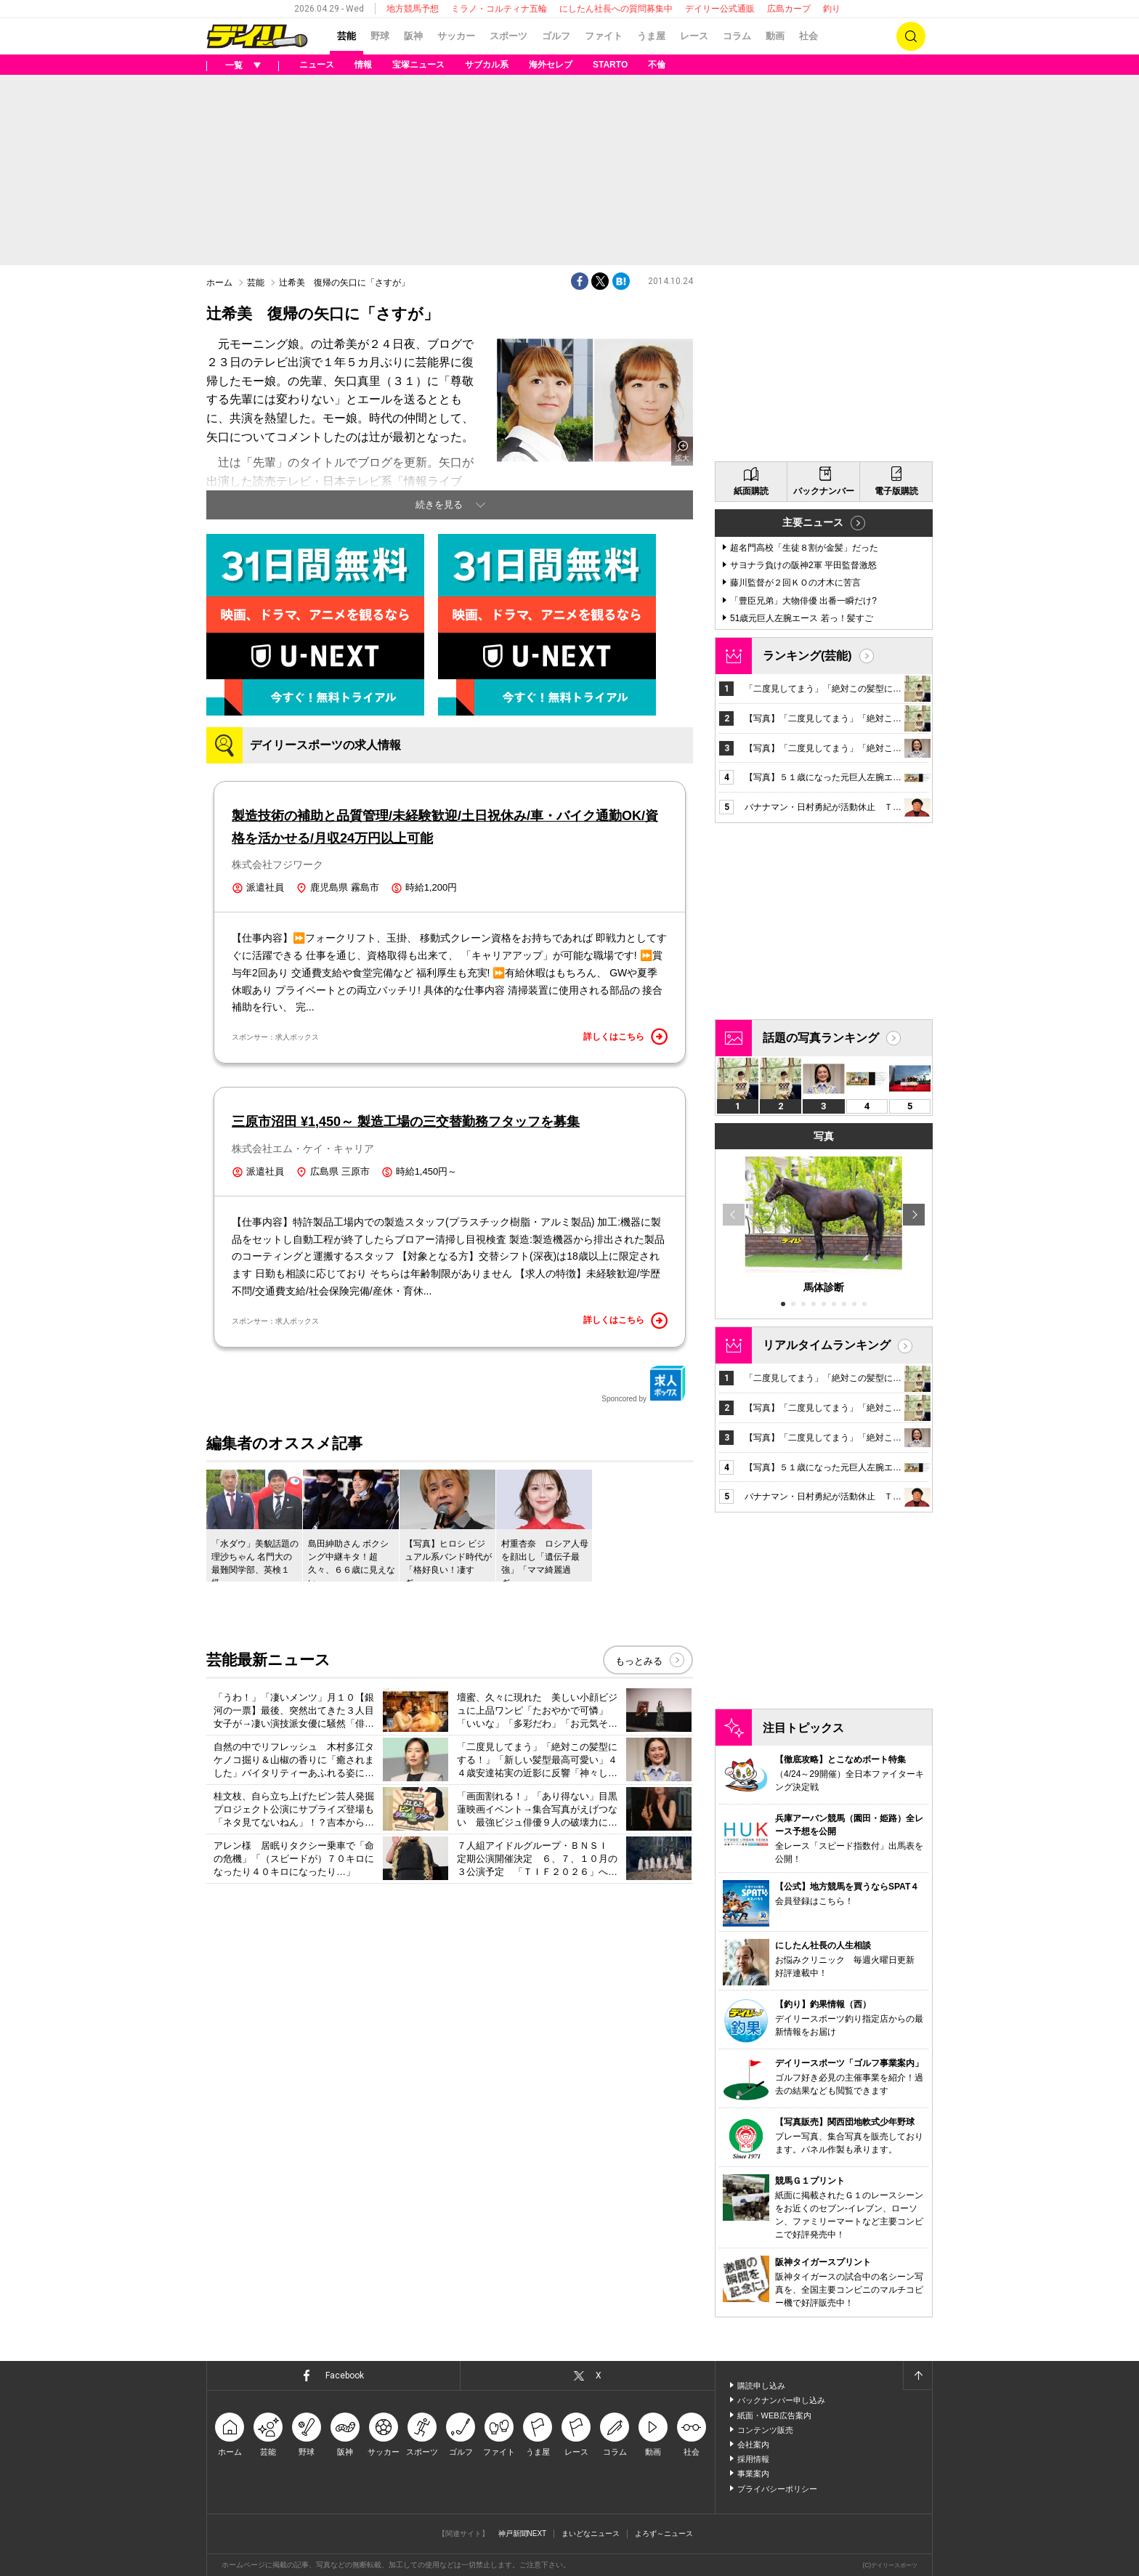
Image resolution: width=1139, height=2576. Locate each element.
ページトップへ (917, 2375)
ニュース (316, 65)
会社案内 (753, 2444)
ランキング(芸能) (807, 655)
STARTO (610, 65)
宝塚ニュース (418, 65)
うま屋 (651, 36)
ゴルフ (556, 36)
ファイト (604, 36)
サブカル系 (486, 65)
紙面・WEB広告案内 (774, 2415)
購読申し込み (761, 2385)
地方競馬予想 (412, 9)
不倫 (656, 65)
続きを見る (439, 504)
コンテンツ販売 (765, 2430)
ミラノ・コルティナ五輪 (499, 9)
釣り (831, 9)
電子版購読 (896, 491)
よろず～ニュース (664, 2533)
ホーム (219, 283)
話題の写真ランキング (821, 1038)
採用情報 (753, 2459)
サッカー (456, 36)
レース (694, 36)
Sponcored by (643, 1384)
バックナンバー (823, 491)
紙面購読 (751, 491)
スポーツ (508, 36)
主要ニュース (812, 522)
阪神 (413, 36)
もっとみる (638, 1661)
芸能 (346, 36)
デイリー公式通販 (720, 9)
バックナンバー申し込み (781, 2400)
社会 (808, 36)
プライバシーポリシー (777, 2488)
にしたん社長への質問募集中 (616, 9)
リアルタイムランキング (827, 1345)
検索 (910, 36)
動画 (775, 36)
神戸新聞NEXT (522, 2533)
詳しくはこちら (625, 1036)
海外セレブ (550, 65)
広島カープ (789, 9)
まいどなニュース (591, 2533)
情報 (363, 65)
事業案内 (753, 2473)
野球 (379, 36)
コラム (737, 36)
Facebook (344, 2375)
